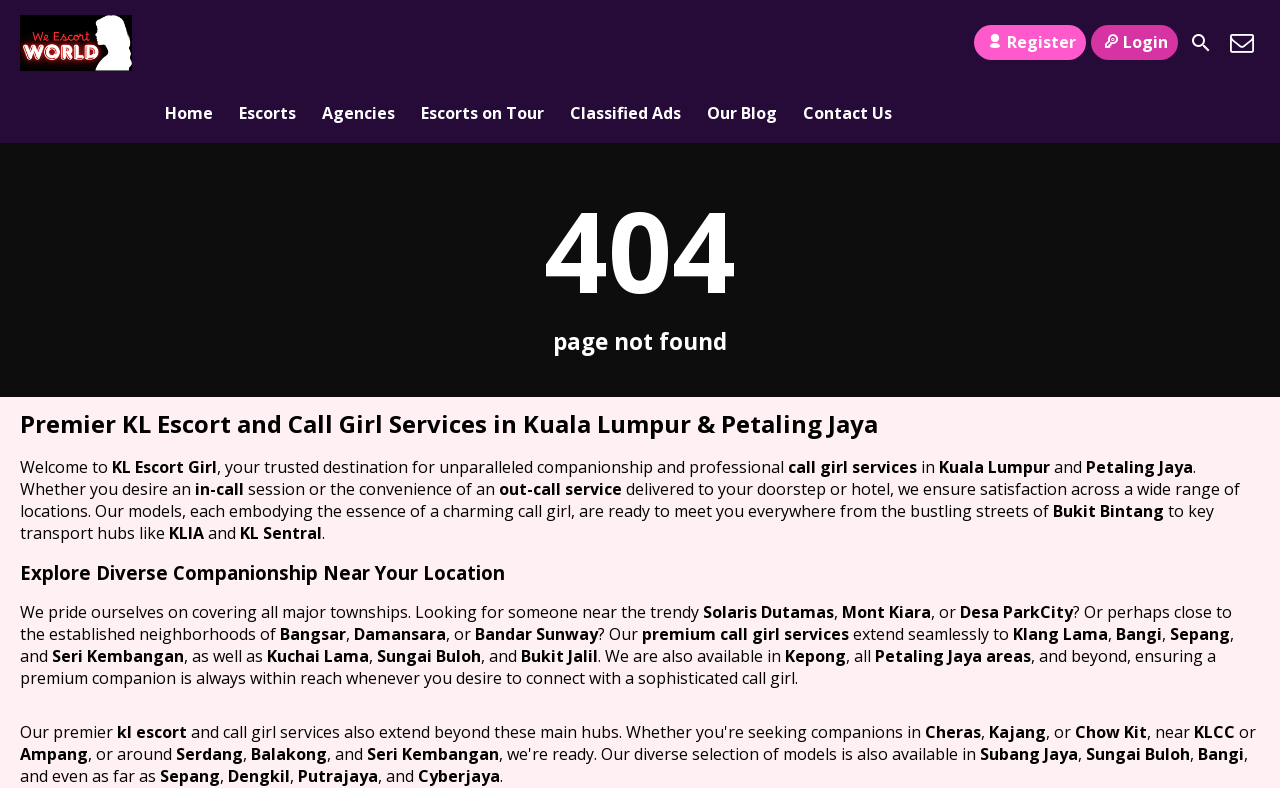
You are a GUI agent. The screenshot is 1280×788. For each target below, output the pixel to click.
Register (1029, 42)
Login (1134, 42)
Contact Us (847, 43)
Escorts (267, 43)
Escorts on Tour (482, 43)
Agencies (358, 43)
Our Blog (742, 43)
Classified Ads (625, 43)
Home (189, 43)
